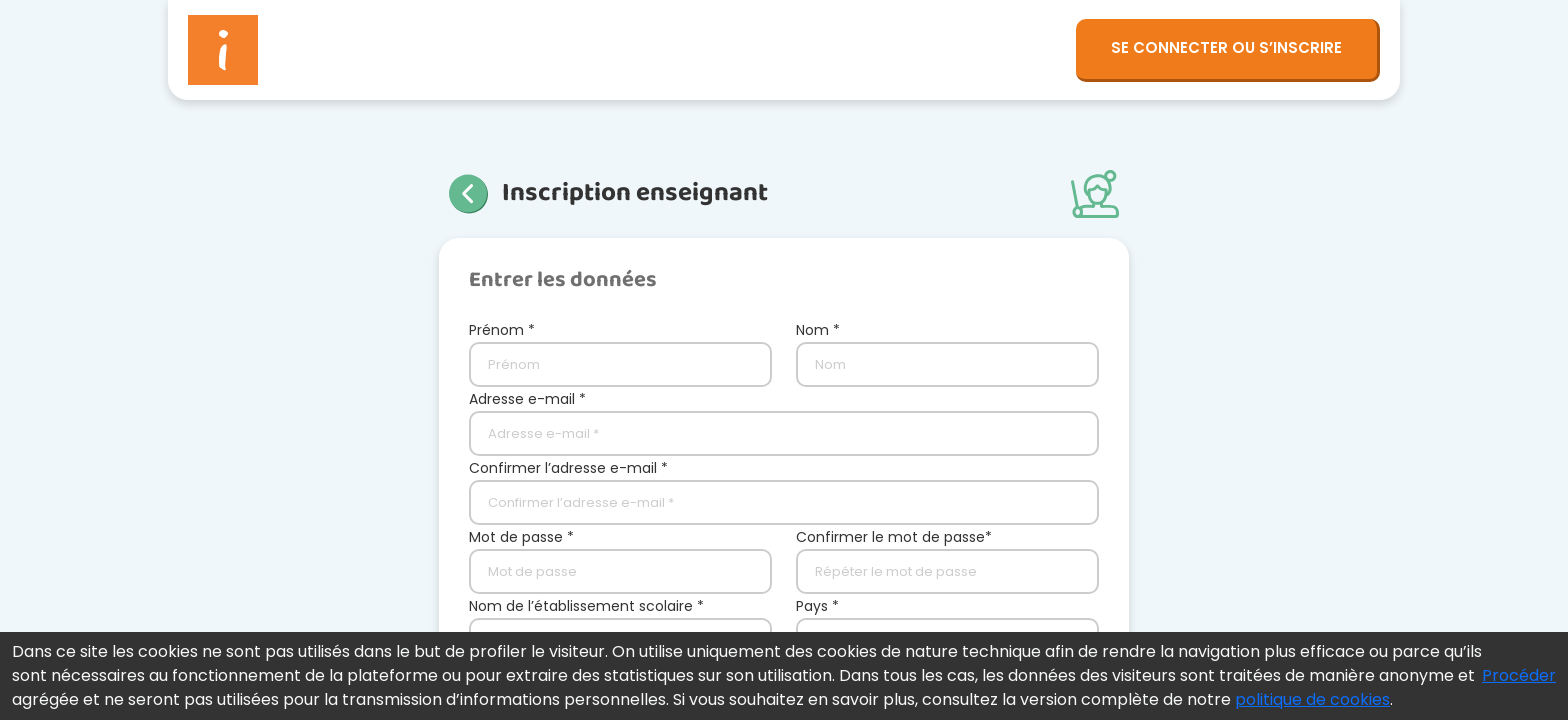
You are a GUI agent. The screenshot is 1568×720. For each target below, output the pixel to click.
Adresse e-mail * (527, 399)
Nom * (818, 330)
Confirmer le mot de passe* (894, 537)
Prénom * (502, 330)
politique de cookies (1312, 699)
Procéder (1519, 675)
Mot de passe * (521, 537)
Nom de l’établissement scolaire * (586, 606)
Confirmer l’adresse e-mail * (568, 468)
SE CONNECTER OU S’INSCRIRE (1226, 47)
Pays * (817, 606)
